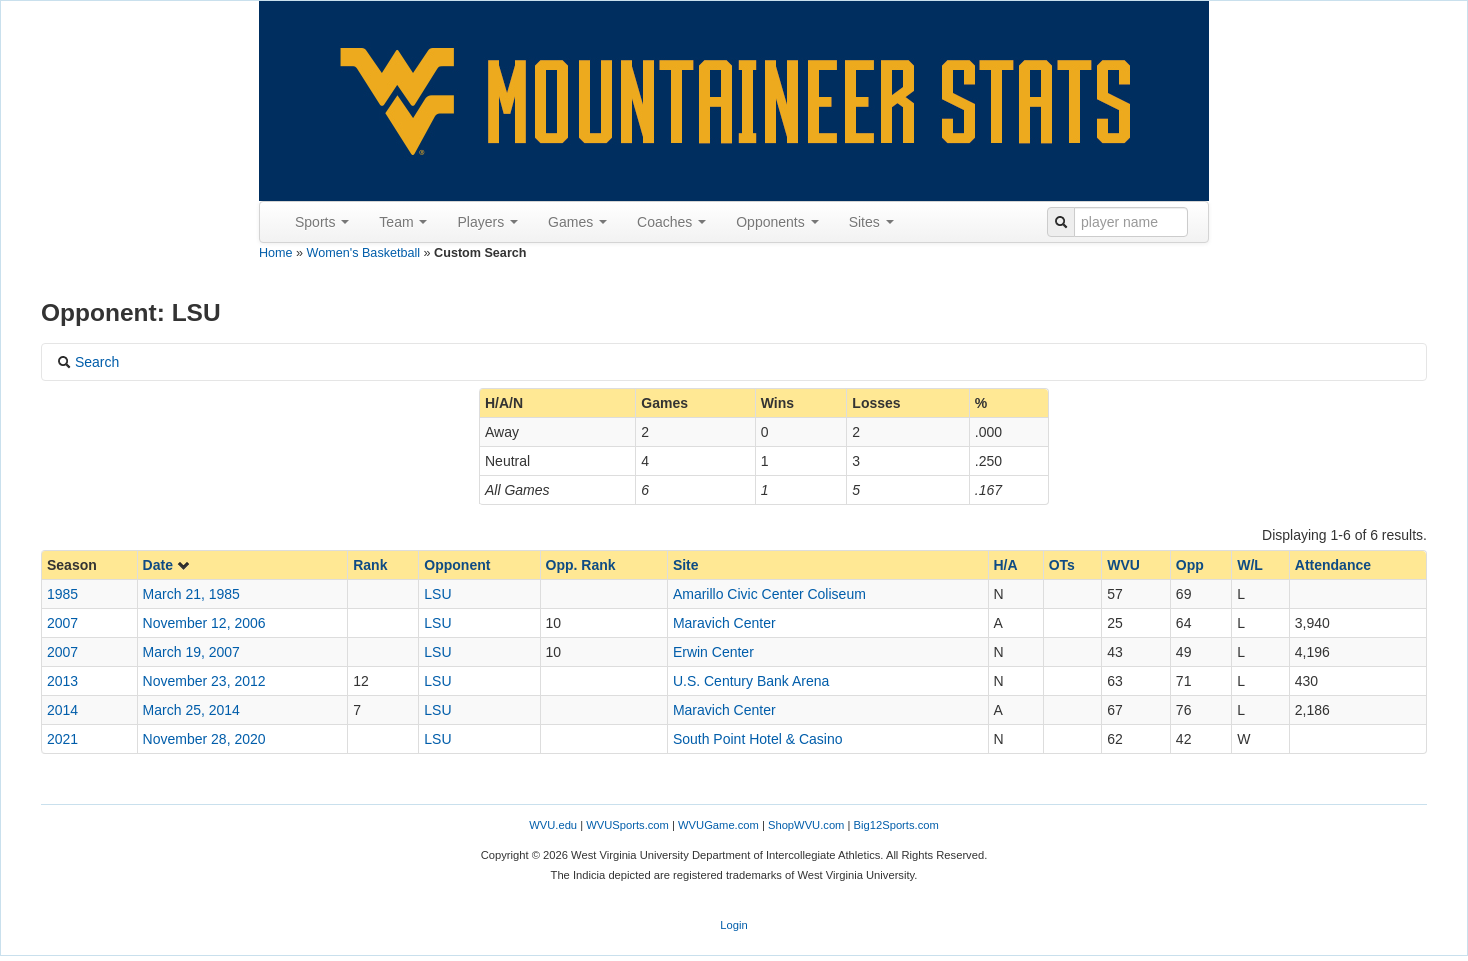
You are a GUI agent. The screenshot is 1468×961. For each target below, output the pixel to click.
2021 (62, 739)
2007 (62, 623)
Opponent (457, 565)
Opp (1190, 565)
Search (88, 362)
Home (276, 253)
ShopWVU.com (806, 825)
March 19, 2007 (191, 652)
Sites (871, 222)
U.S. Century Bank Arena (751, 681)
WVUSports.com (627, 825)
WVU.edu (553, 825)
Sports (322, 222)
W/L (1250, 565)
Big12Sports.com (896, 825)
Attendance (1333, 565)
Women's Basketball (363, 253)
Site (686, 565)
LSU (437, 594)
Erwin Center (713, 652)
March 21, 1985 (191, 594)
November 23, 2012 (204, 681)
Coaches (671, 222)
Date (167, 565)
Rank (370, 565)
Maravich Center (724, 623)
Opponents (777, 222)
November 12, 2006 (204, 623)
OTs (1062, 565)
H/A (1006, 565)
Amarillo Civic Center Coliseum (769, 594)
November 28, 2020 (204, 739)
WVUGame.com (718, 825)
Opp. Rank (581, 565)
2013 (62, 681)
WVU (1123, 565)
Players (487, 222)
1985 (62, 594)
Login (733, 925)
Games (577, 222)
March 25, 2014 (191, 710)
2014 (62, 710)
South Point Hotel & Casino (758, 739)
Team (403, 222)
